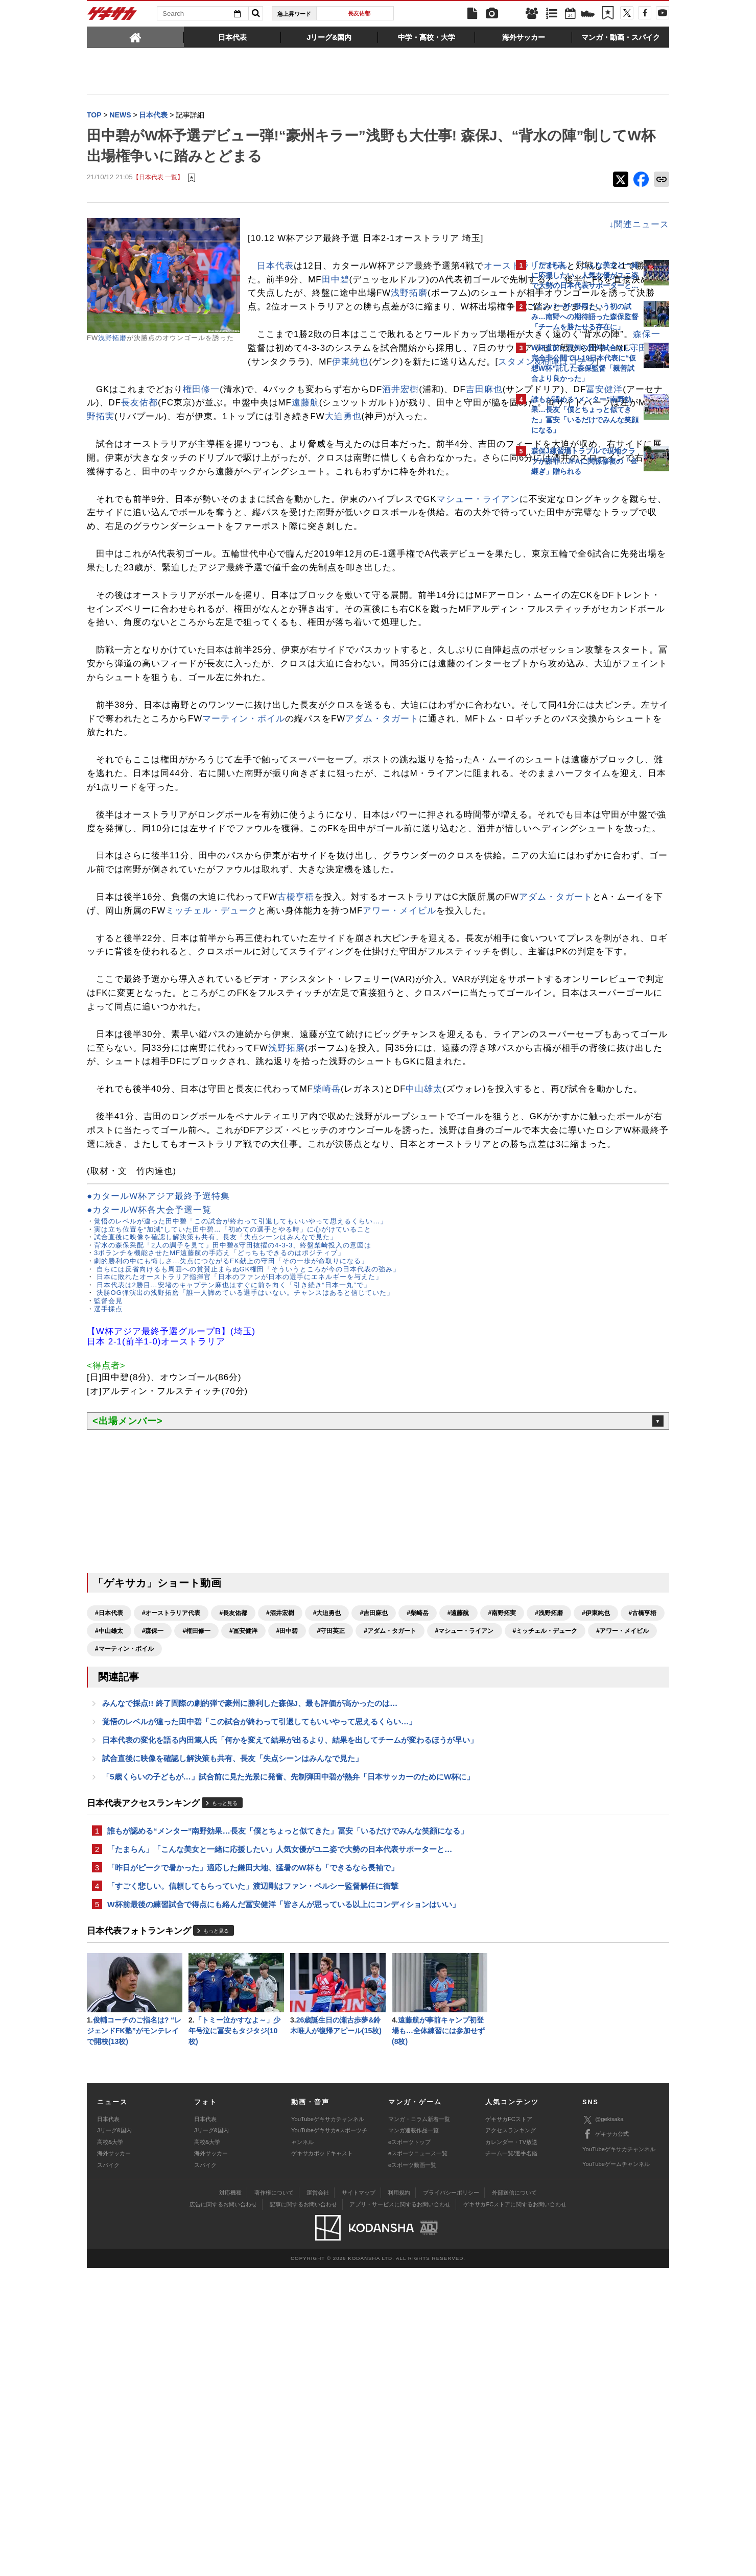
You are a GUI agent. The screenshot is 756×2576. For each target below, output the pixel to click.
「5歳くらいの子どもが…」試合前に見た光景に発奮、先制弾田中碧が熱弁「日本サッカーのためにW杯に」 (288, 2076)
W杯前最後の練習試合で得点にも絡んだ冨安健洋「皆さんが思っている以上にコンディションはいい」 (283, 2208)
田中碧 (275, 294)
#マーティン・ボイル (124, 1942)
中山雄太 (424, 1323)
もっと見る (225, 2102)
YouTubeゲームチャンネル (616, 2472)
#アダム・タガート (208, 1924)
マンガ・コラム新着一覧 (419, 2426)
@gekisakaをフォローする (572, 636)
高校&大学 (110, 2449)
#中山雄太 (296, 1906)
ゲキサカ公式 (605, 2442)
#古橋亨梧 (249, 1906)
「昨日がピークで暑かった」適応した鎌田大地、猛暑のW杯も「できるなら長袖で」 (252, 2169)
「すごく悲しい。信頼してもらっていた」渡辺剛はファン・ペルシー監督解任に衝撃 (252, 2189)
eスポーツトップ (409, 2449)
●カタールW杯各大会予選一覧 (149, 1485)
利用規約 (399, 2500)
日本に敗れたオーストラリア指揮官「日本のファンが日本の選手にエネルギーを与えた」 (238, 1552)
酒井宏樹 (400, 431)
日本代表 (275, 267)
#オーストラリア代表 (171, 1888)
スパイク (108, 2472)
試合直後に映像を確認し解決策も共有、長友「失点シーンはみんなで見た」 (215, 1512)
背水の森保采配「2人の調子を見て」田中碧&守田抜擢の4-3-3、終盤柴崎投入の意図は (232, 1520)
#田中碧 (106, 1924)
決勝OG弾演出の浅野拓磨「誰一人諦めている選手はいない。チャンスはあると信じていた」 (244, 1568)
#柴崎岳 (418, 1888)
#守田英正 (150, 1924)
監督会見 (108, 1576)
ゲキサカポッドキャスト (322, 2461)
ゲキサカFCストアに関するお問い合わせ (514, 2512)
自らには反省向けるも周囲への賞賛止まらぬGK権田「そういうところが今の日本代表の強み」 (247, 1544)
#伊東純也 (202, 1906)
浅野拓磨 (112, 339)
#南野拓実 (109, 1906)
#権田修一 (384, 1906)
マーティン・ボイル (429, 843)
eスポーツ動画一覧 (412, 2472)
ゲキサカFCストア (508, 2426)
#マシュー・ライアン (283, 1924)
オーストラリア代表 (289, 280)
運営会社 (317, 2500)
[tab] (135, 37)
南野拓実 (447, 459)
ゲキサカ (112, 16)
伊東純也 (217, 403)
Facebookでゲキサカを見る (574, 657)
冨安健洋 (207, 445)
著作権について (274, 2500)
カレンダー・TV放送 (511, 2449)
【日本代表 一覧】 (158, 178)
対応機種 (230, 2500)
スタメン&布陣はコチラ (414, 403)
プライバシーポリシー (451, 2500)
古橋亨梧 (295, 1076)
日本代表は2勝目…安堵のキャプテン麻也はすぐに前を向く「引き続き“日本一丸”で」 (232, 1560)
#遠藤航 (458, 1888)
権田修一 (201, 431)
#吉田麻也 (374, 1888)
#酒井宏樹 (280, 1888)
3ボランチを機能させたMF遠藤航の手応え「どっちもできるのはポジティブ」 (219, 1528)
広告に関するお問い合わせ (223, 2512)
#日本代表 (109, 1888)
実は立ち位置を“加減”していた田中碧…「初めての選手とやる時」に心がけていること (232, 1504)
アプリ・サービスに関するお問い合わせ (400, 2512)
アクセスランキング (510, 2438)
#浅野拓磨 (156, 1906)
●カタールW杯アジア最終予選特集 (158, 1472)
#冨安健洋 (431, 1906)
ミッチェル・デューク (388, 1090)
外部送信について (514, 2500)
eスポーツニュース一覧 (417, 2461)
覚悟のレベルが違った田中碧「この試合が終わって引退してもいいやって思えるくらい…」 (240, 1497)
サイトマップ (358, 2500)
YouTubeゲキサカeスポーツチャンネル (329, 2443)
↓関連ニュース (460, 225)
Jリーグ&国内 (114, 2438)
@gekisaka (603, 2427)
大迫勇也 (293, 472)
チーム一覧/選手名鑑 (511, 2461)
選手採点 (108, 1584)
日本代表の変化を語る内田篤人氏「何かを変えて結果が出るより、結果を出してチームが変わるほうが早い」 (290, 2037)
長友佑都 (359, 13)
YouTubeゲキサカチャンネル (327, 2426)
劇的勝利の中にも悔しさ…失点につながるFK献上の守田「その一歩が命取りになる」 (231, 1536)
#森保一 (340, 1906)
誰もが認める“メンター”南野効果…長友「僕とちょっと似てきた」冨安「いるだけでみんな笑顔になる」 (287, 2131)
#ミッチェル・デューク (364, 1924)
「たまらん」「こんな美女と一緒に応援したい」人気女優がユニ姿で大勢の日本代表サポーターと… (279, 2150)
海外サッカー (114, 2461)
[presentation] (135, 37)
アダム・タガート (165, 856)
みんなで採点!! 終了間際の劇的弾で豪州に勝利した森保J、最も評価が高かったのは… (249, 1998)
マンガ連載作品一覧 (413, 2438)
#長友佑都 (233, 1888)
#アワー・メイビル (441, 1924)
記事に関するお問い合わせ (303, 2512)
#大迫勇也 (327, 1888)
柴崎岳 (327, 1323)
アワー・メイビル (173, 1104)
